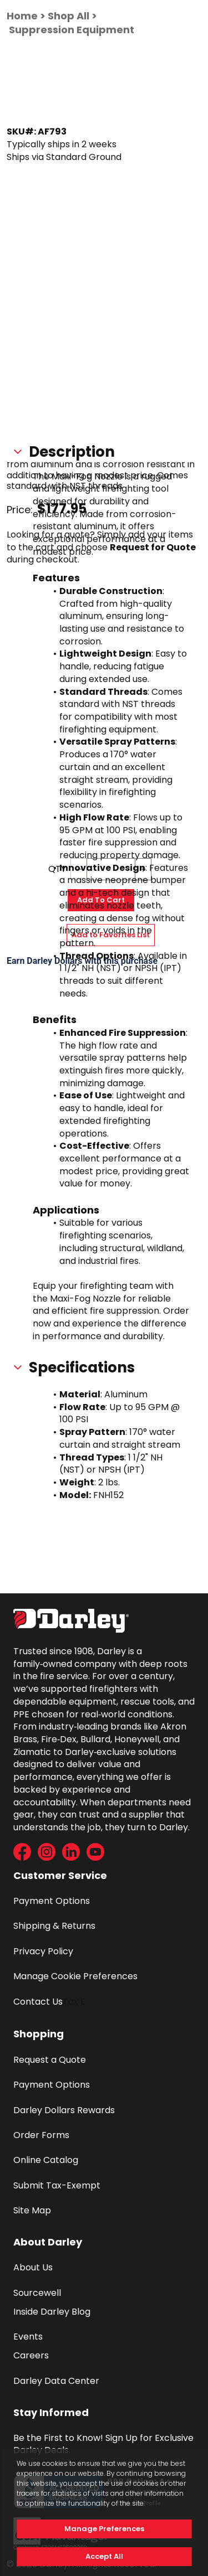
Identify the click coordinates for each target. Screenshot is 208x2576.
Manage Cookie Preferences (75, 1976)
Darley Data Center (56, 2380)
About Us (33, 2267)
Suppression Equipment (71, 30)
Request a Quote (49, 2059)
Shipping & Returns (54, 1925)
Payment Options (51, 1900)
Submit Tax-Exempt (56, 2185)
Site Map (32, 2210)
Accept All (104, 2556)
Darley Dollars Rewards (64, 2110)
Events (28, 2336)
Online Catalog (45, 2160)
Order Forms (41, 2135)
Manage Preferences (104, 2528)
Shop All (68, 16)
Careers (31, 2355)
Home (22, 16)
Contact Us (38, 2001)
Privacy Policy (43, 1951)
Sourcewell (37, 2292)
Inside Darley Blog (51, 2311)
